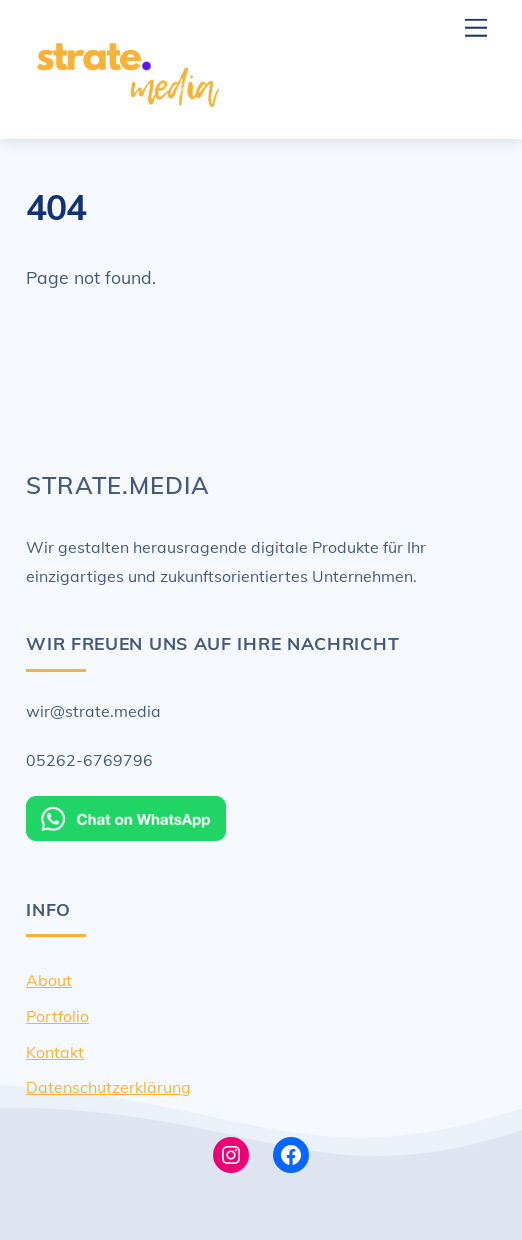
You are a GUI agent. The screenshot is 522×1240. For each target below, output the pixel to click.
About (49, 980)
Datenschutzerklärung (108, 1087)
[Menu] (476, 27)
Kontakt (55, 1052)
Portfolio (57, 1016)
